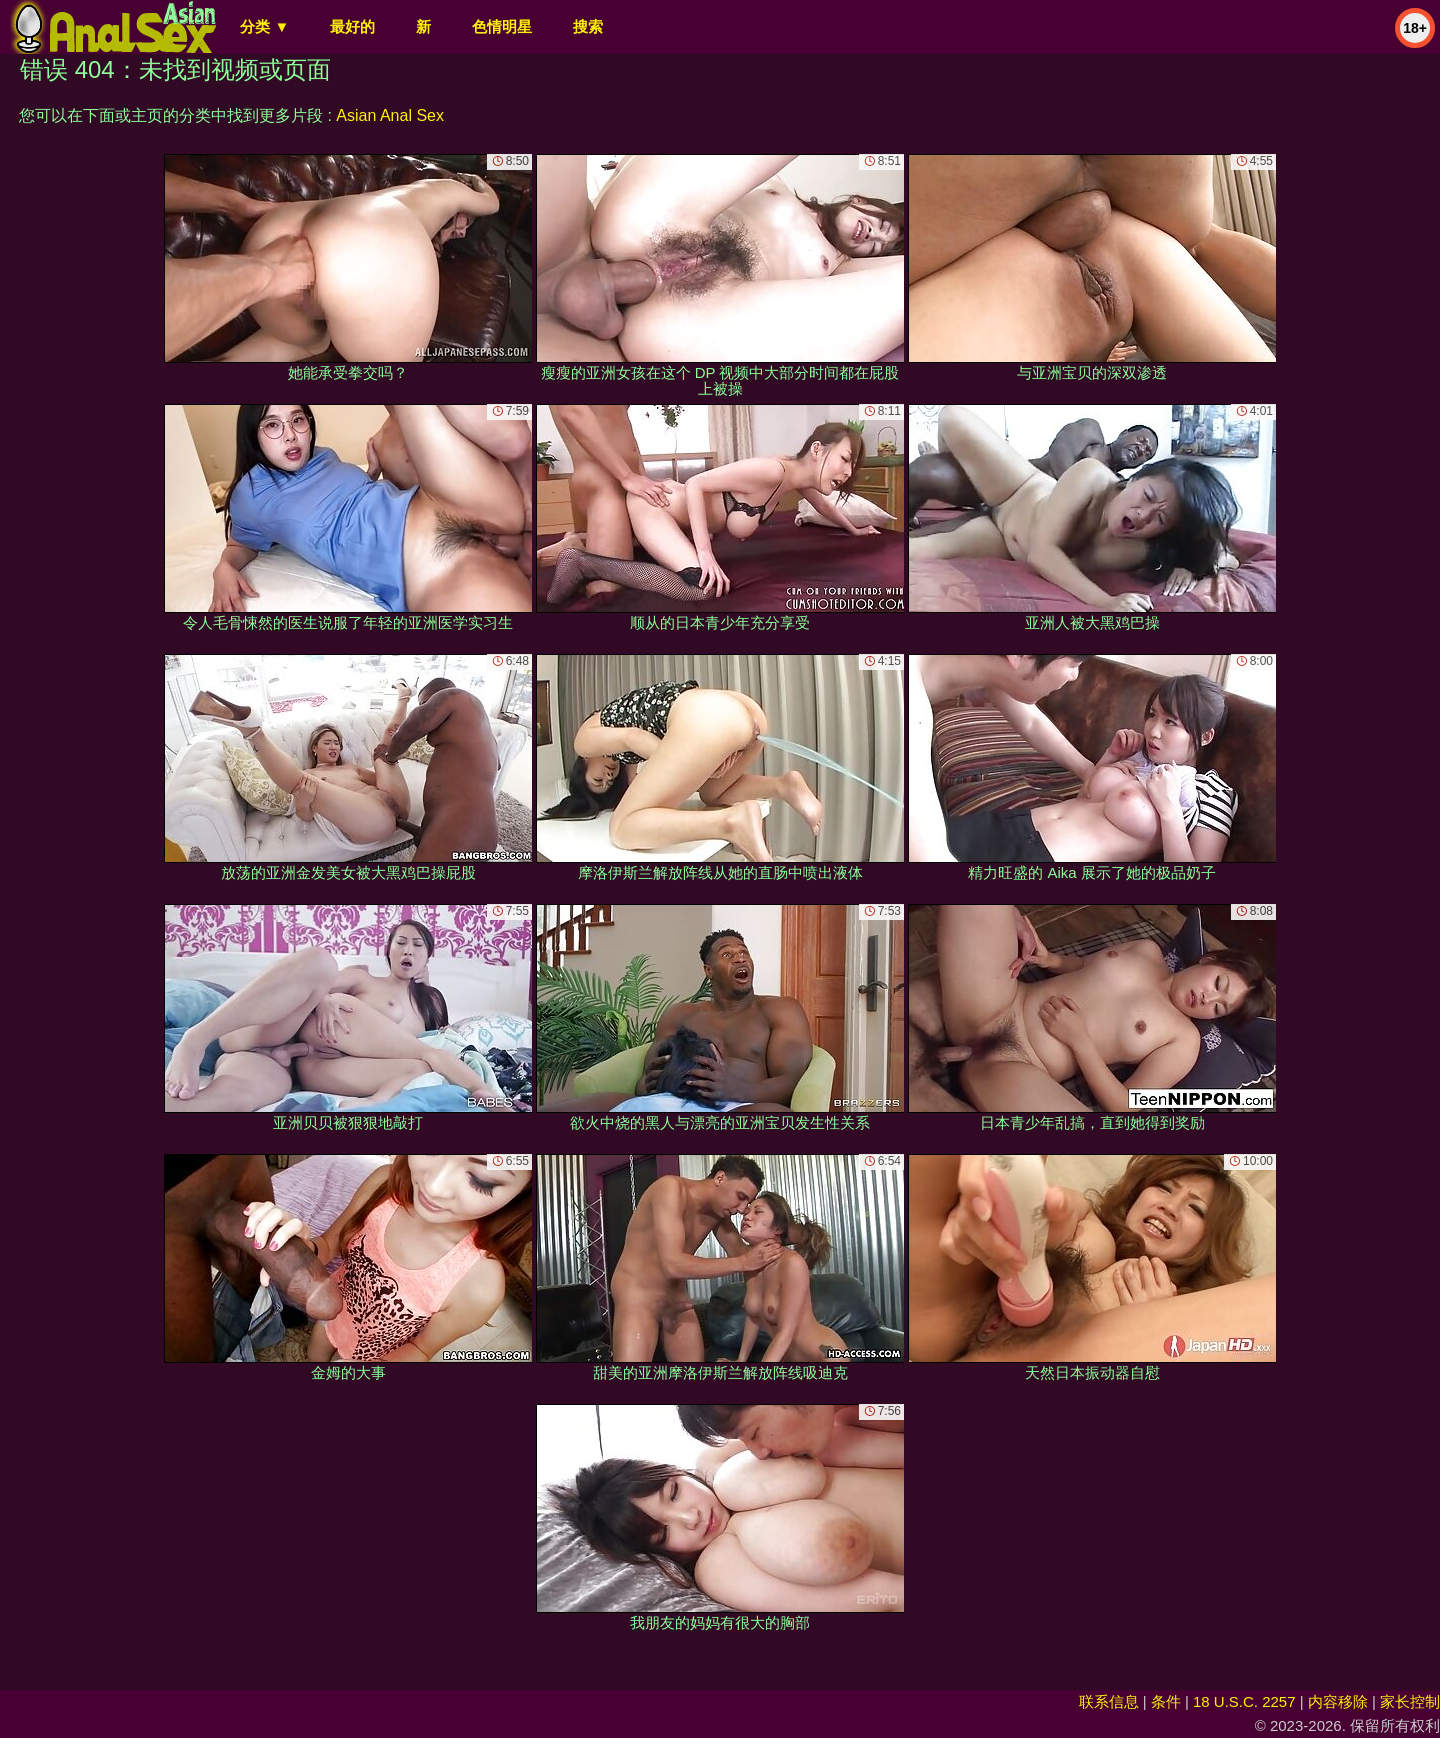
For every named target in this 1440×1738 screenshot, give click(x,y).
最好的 (352, 26)
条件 (1166, 1701)
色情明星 (502, 26)
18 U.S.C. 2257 (1244, 1701)
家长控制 (1410, 1701)
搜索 (588, 26)
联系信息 (1109, 1701)
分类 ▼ (264, 26)
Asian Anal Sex (390, 115)
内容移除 (1338, 1701)
